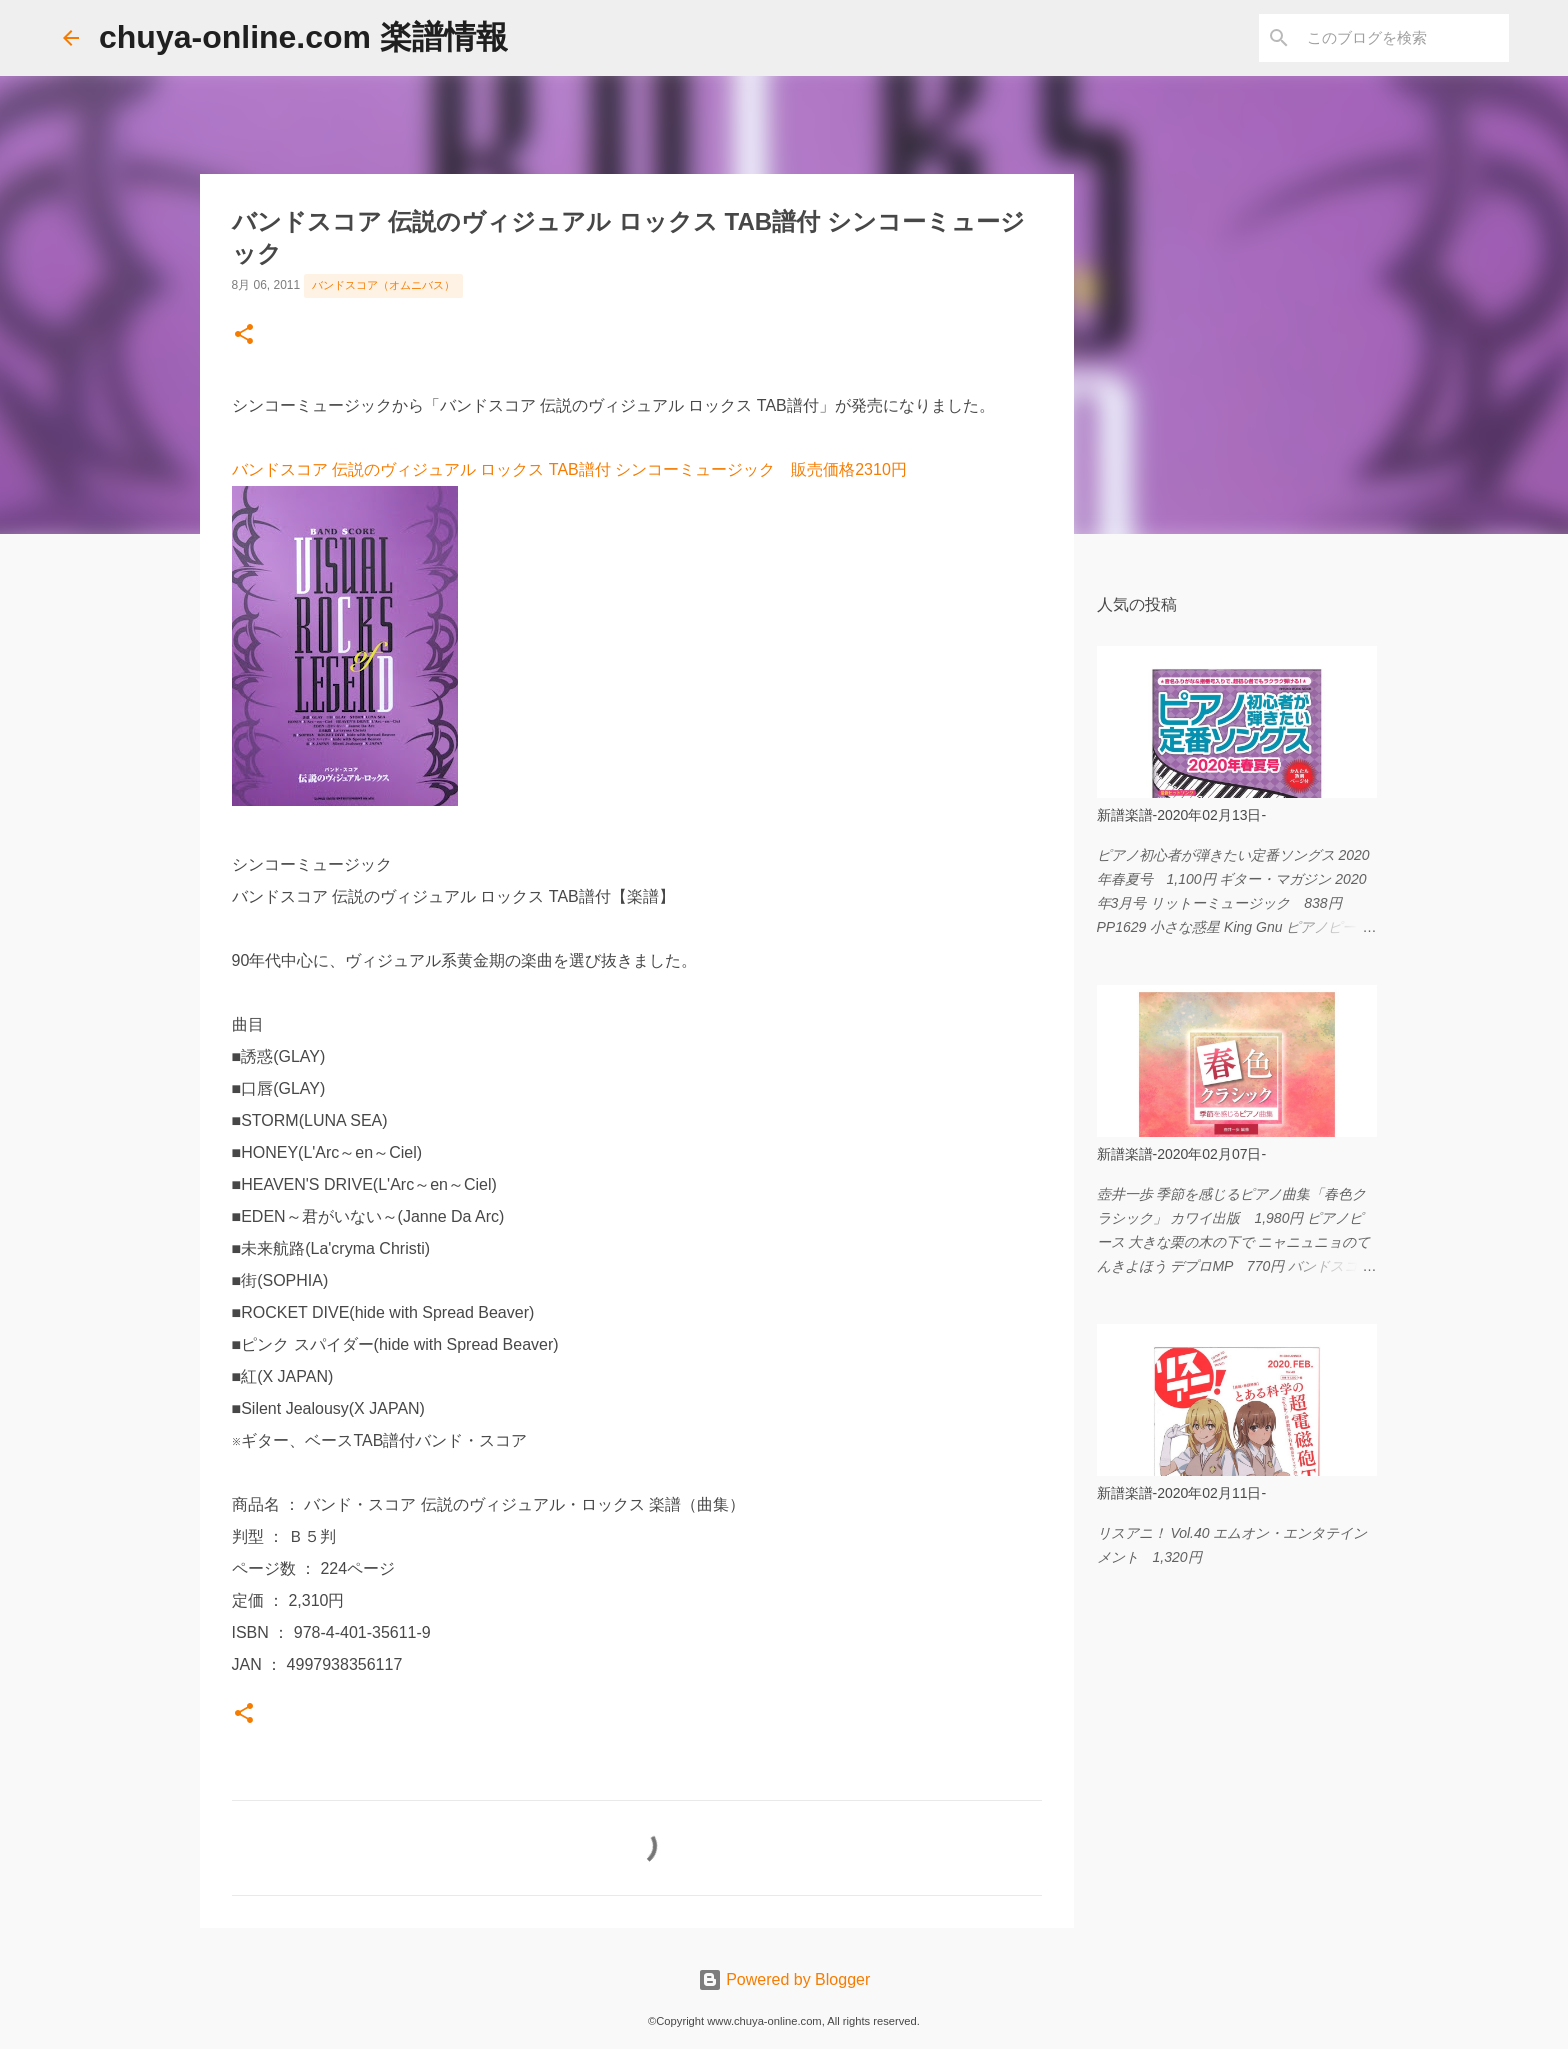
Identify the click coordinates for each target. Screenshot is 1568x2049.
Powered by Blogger (784, 1979)
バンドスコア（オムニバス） (383, 285)
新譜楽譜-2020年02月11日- (1182, 1493)
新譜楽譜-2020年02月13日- (1182, 815)
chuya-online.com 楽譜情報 (303, 37)
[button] (244, 336)
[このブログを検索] (1404, 38)
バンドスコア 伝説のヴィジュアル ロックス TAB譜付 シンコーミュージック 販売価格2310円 (569, 469)
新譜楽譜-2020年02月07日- (1182, 1154)
